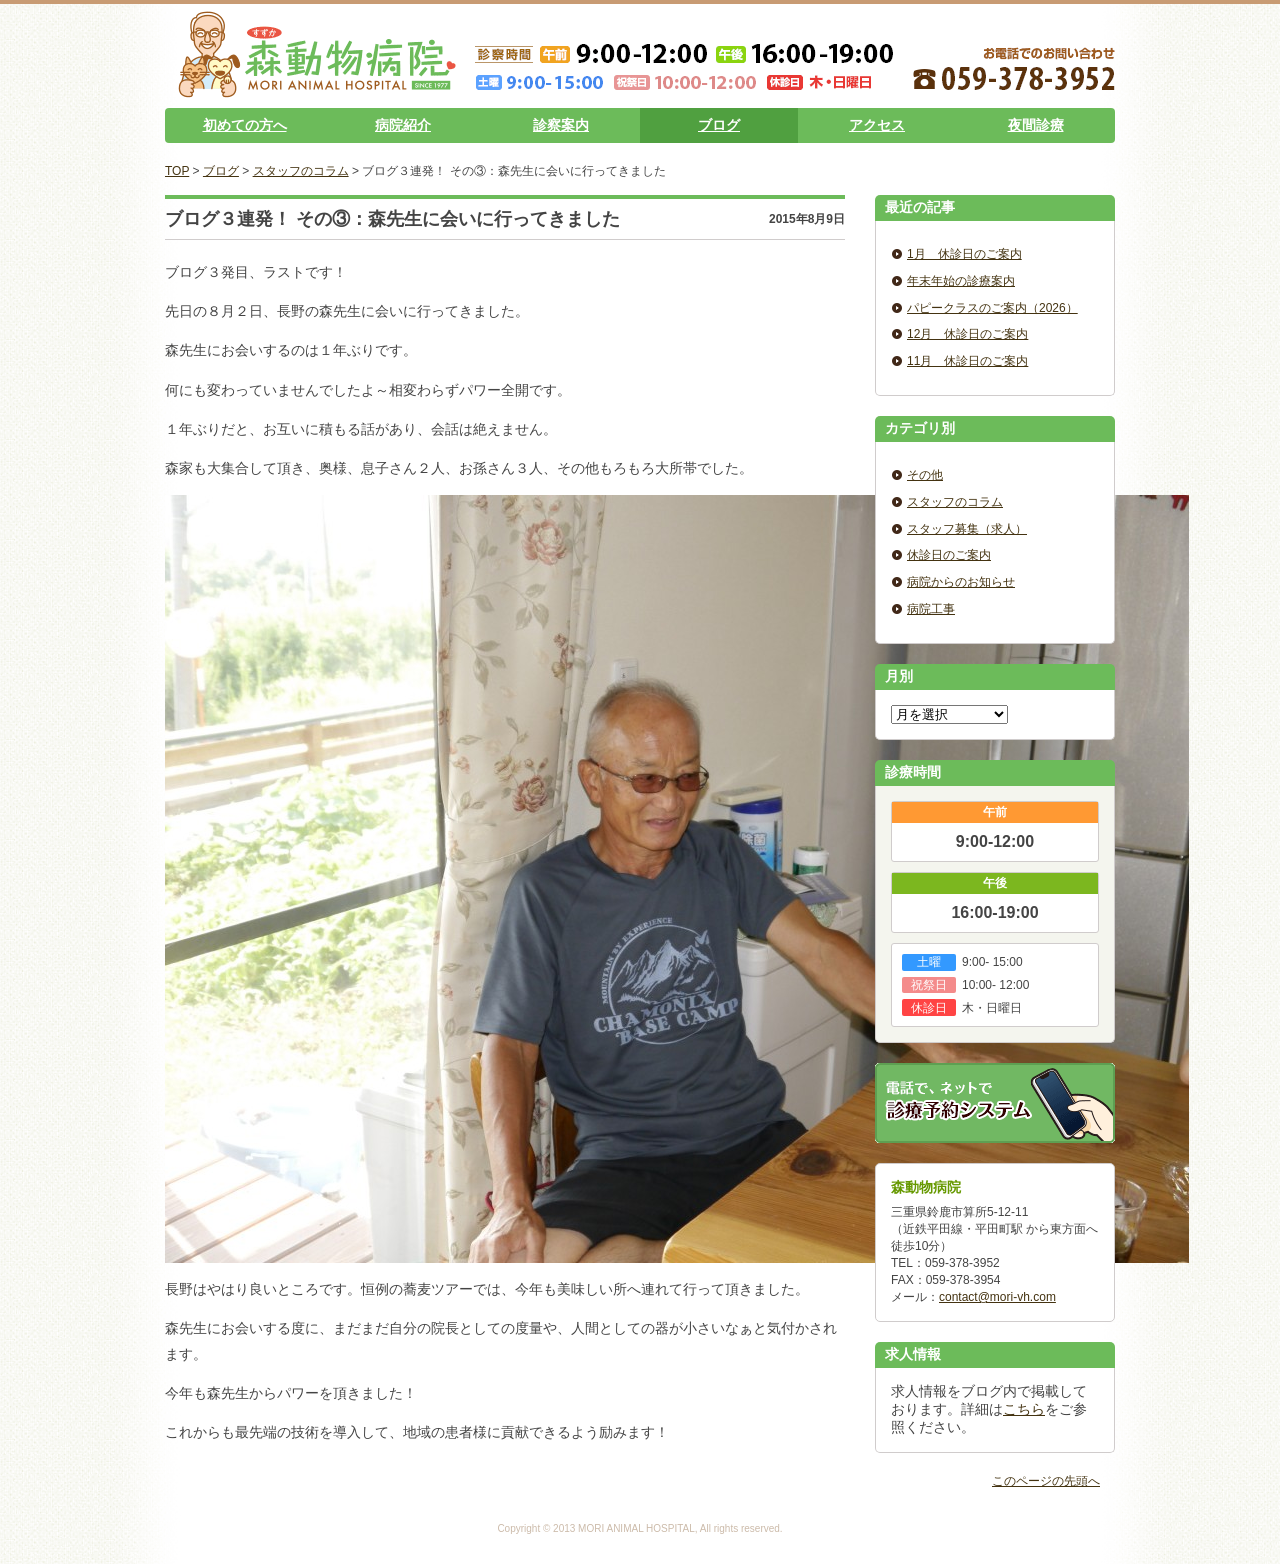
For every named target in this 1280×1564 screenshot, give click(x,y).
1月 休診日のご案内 (964, 254)
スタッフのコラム (301, 171)
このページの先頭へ (1046, 1481)
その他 (925, 475)
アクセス (877, 125)
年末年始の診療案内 (961, 281)
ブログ (719, 125)
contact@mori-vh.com (997, 1297)
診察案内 (561, 125)
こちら (1024, 1409)
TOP (177, 171)
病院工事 (931, 609)
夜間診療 (1036, 125)
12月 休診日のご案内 (967, 334)
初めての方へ (245, 125)
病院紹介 (403, 125)
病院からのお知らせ (961, 582)
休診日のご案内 (949, 555)
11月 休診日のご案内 (967, 361)
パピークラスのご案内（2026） (992, 308)
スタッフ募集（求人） (967, 529)
